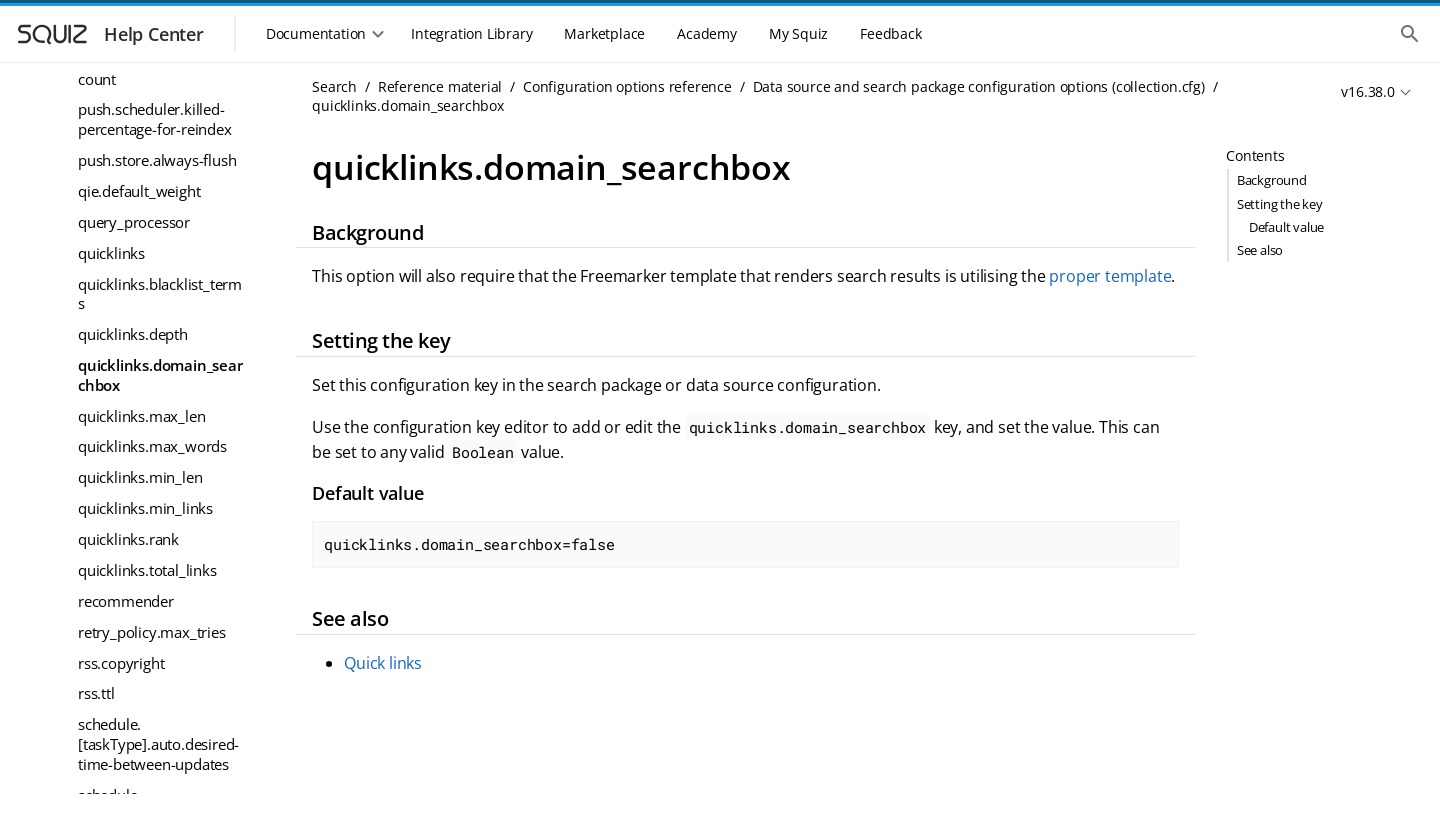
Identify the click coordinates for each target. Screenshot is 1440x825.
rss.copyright (121, 663)
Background (1272, 180)
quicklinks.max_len (141, 416)
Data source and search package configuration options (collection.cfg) (979, 86)
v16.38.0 (1367, 91)
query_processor (134, 222)
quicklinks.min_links (145, 508)
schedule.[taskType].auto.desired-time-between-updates (158, 743)
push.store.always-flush (157, 160)
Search (334, 86)
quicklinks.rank (128, 539)
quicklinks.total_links (147, 570)
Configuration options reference (627, 86)
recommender (126, 601)
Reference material (440, 86)
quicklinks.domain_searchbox (160, 375)
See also (1260, 250)
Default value (1286, 227)
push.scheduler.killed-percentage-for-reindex (155, 119)
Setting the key (1280, 204)
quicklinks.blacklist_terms (160, 294)
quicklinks (111, 253)
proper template (1110, 276)
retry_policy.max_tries (152, 632)
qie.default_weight (139, 191)
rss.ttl (96, 693)
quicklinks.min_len (140, 477)
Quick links (383, 663)
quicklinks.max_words (152, 446)
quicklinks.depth (133, 334)
